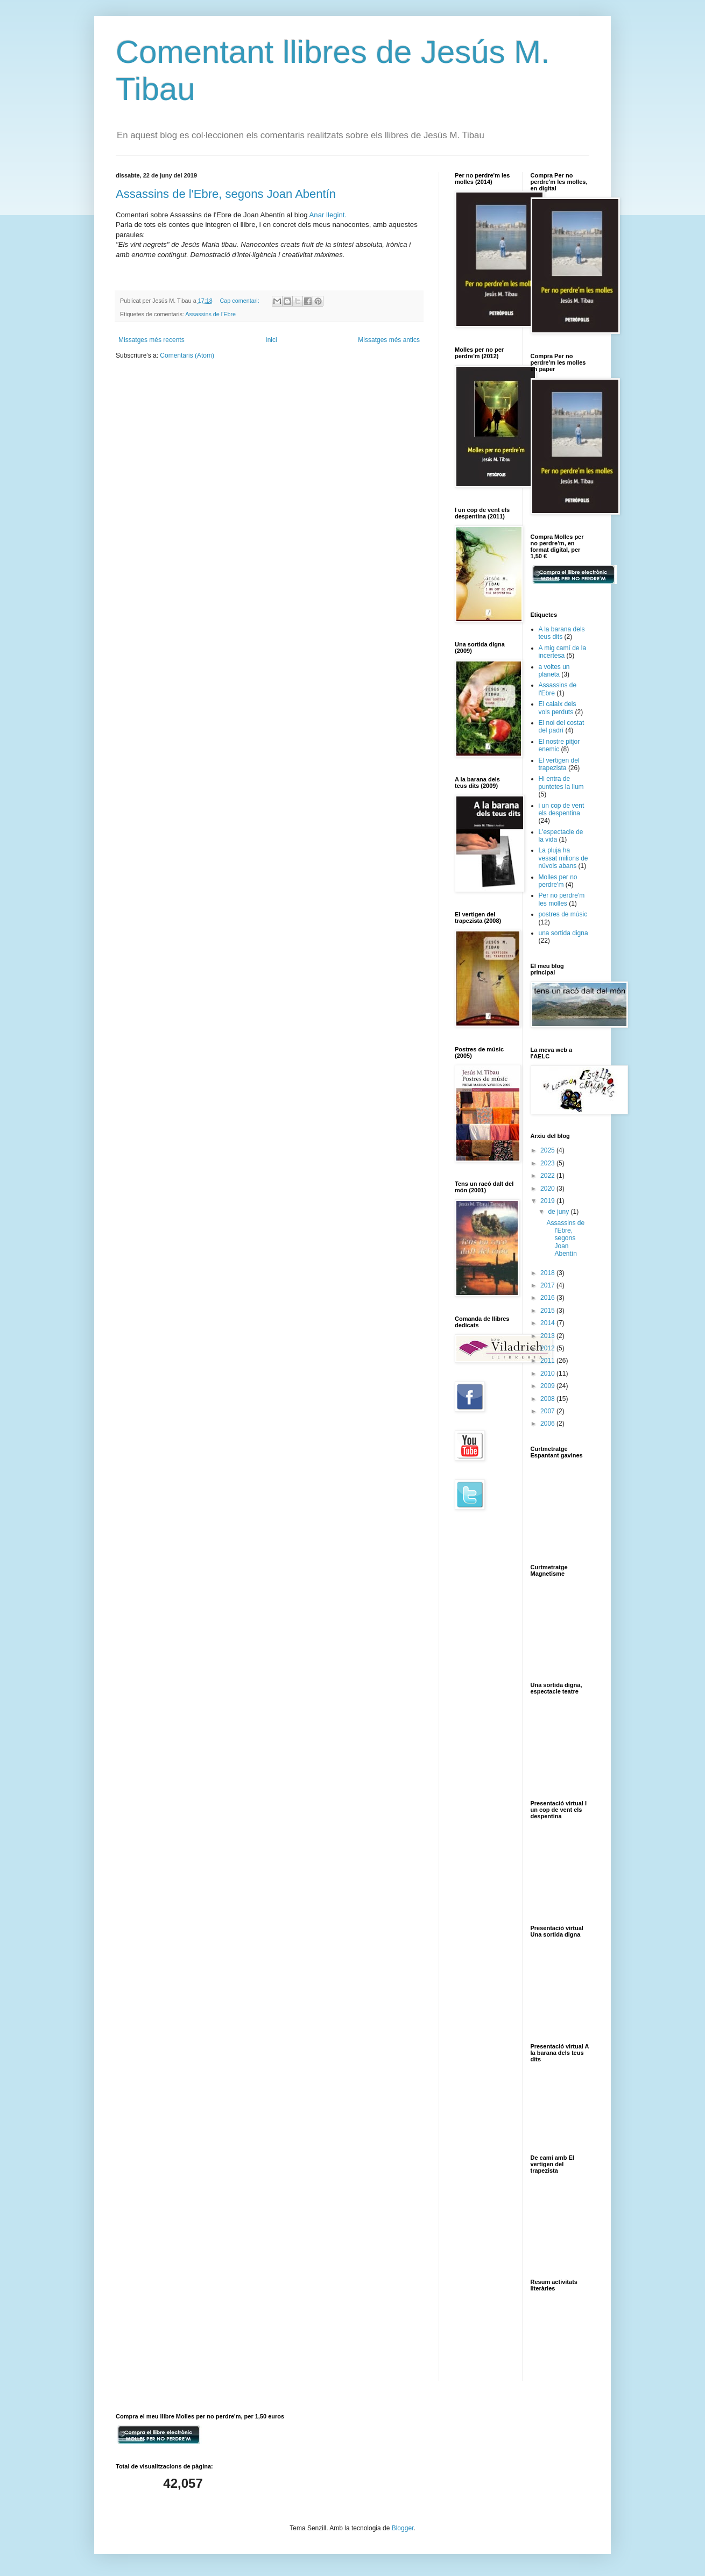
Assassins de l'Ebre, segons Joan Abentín (226, 194)
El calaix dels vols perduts (557, 707)
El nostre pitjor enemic (559, 745)
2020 (548, 1188)
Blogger (403, 2528)
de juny (559, 1211)
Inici (271, 340)
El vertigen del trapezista (559, 764)
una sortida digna (563, 933)
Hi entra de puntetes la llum (561, 782)
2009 (548, 1386)
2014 (548, 1323)
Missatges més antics (389, 340)
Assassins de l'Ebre (210, 314)
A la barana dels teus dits (562, 633)
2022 (548, 1175)
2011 (548, 1360)
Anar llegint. (328, 215)
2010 (548, 1373)
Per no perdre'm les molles (562, 899)
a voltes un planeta (554, 670)
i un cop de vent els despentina (561, 809)
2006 (548, 1423)
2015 (548, 1310)
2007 (548, 1411)
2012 (548, 1348)
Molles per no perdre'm (558, 880)
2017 (548, 1285)
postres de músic (563, 914)
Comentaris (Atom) (187, 355)
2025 (548, 1150)
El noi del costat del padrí (561, 726)
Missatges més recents (151, 340)
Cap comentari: (240, 300)
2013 (548, 1336)
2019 (548, 1201)
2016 (548, 1297)
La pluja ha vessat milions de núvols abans (563, 858)
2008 (548, 1399)
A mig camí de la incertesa (563, 651)
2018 (548, 1273)
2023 (548, 1163)
